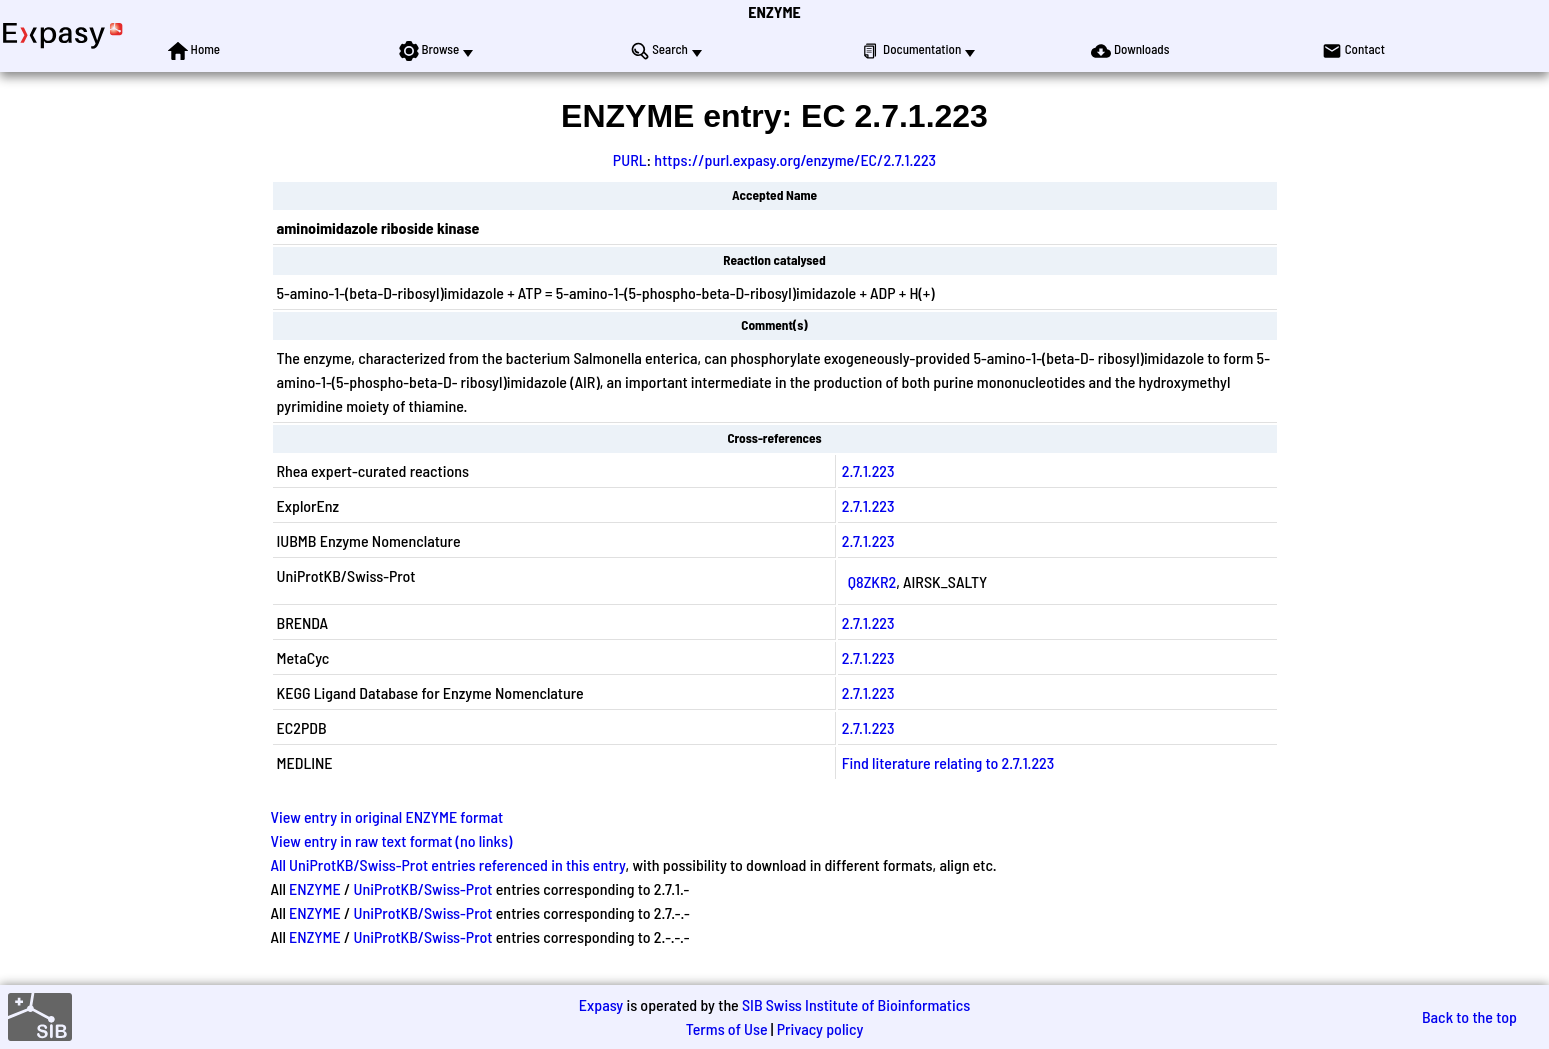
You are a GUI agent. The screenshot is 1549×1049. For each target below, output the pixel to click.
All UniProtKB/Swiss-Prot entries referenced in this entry (448, 864)
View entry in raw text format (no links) (392, 840)
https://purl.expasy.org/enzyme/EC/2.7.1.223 (795, 159)
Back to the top (1469, 1016)
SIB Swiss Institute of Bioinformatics (856, 1004)
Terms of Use (727, 1028)
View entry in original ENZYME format (387, 816)
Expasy (601, 1004)
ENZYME (774, 11)
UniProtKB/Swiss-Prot (422, 888)
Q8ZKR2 (872, 581)
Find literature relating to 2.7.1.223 (948, 762)
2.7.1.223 (868, 470)
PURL (630, 159)
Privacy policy (820, 1028)
